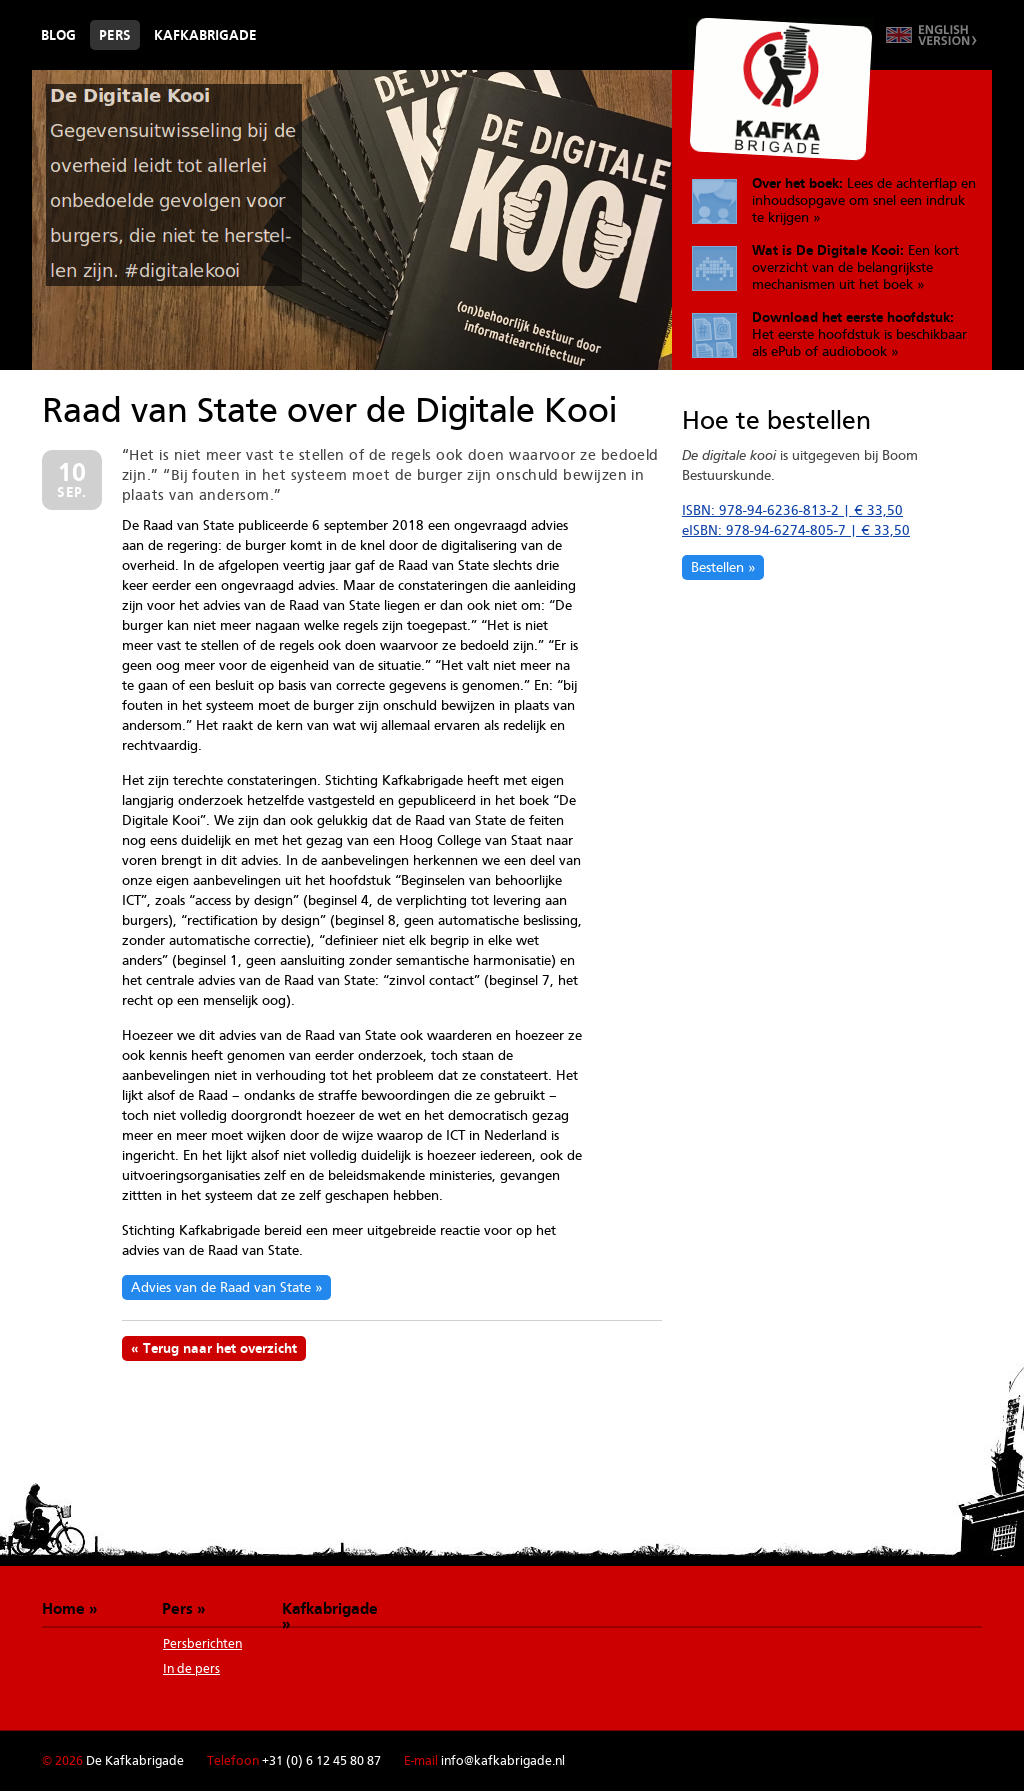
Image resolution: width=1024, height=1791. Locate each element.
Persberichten (202, 1643)
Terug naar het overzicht (220, 1348)
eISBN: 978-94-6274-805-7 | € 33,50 (796, 530)
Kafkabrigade (205, 35)
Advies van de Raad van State (221, 1287)
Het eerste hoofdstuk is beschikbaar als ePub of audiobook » (859, 334)
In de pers (191, 1668)
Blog (58, 35)
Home (63, 1608)
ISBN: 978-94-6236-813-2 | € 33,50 (792, 510)
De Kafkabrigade (781, 89)
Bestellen (717, 567)
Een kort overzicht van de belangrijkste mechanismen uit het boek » (855, 267)
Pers (115, 35)
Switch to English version (931, 35)
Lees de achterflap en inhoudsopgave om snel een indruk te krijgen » (864, 200)
